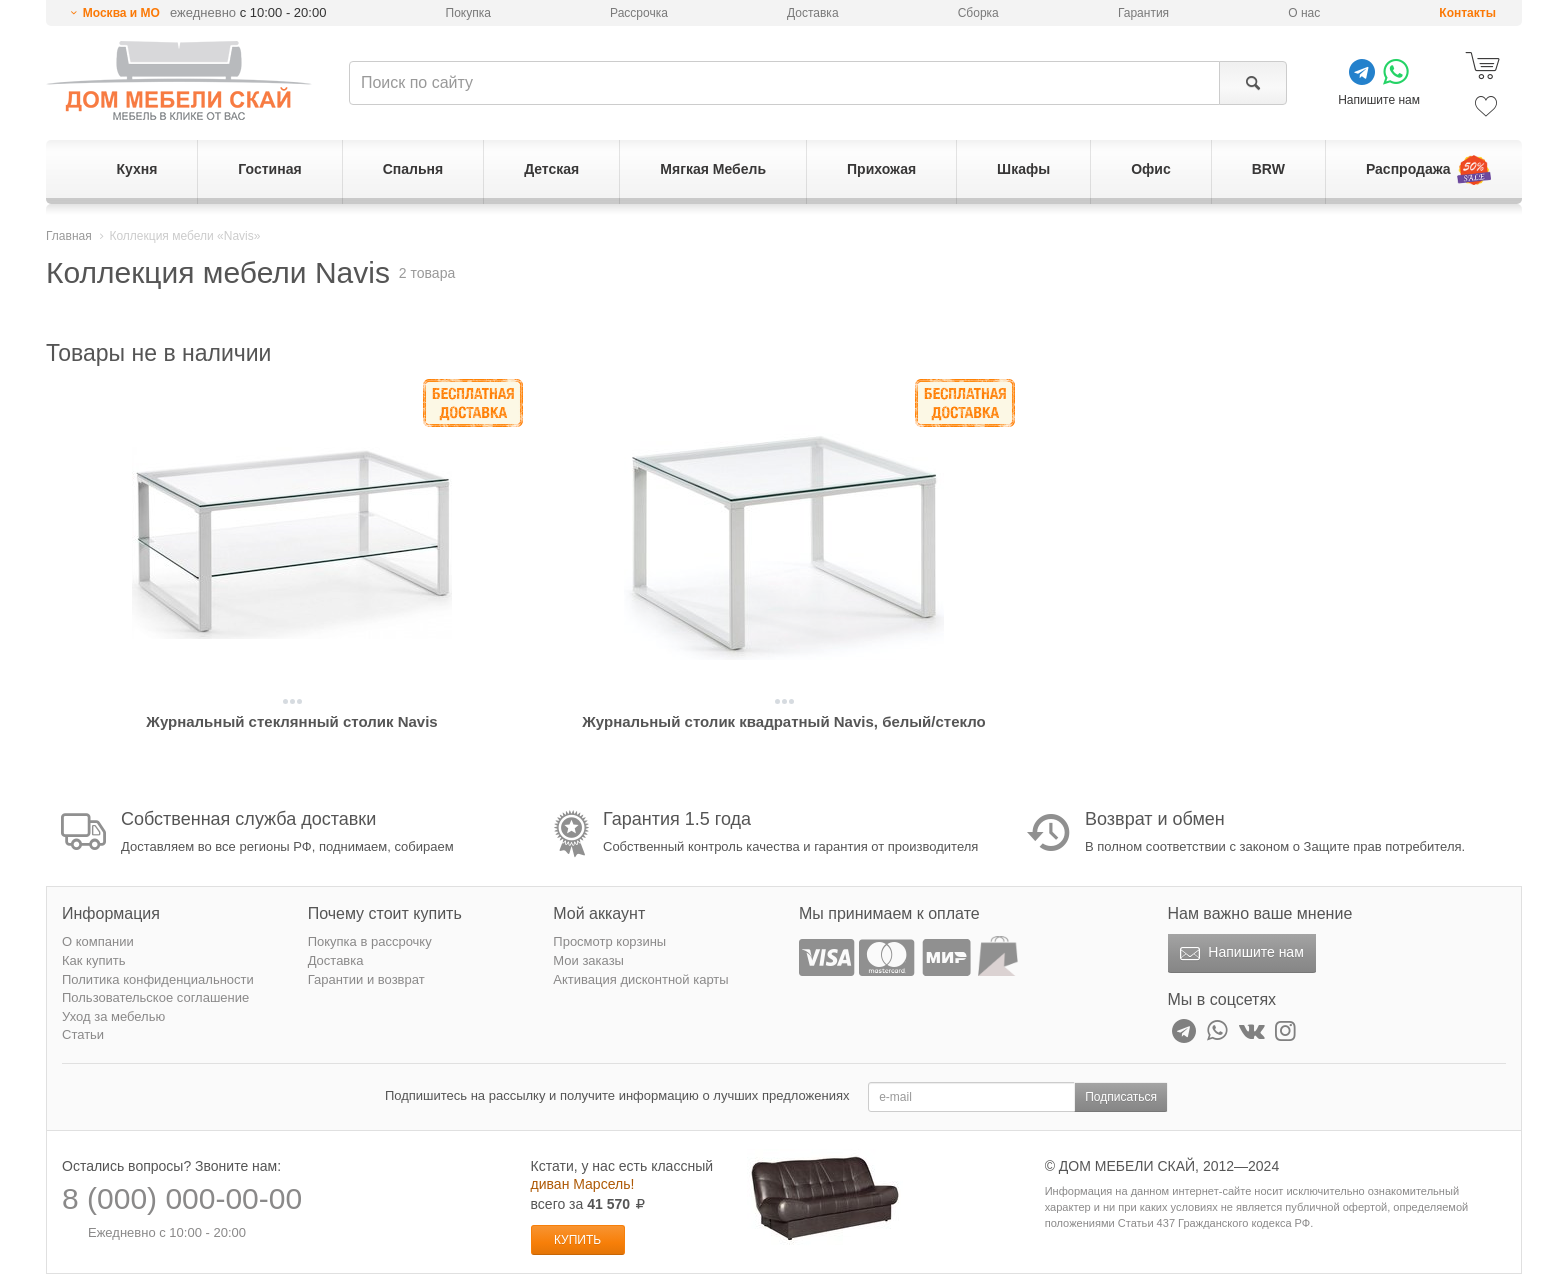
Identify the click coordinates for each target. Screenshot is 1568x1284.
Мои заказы (588, 960)
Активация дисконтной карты (640, 979)
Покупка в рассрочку (370, 941)
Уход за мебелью (113, 1016)
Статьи (83, 1034)
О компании (98, 941)
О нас (1304, 13)
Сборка (978, 13)
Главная (69, 236)
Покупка (468, 13)
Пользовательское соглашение (155, 997)
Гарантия (1143, 13)
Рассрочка (639, 13)
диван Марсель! (583, 1184)
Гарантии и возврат (366, 979)
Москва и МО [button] (121, 13)
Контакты (1467, 13)
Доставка (813, 13)
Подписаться (1121, 1097)
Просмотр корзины (609, 941)
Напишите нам (1239, 954)
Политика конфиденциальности (158, 979)
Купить (577, 1240)
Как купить (93, 960)
